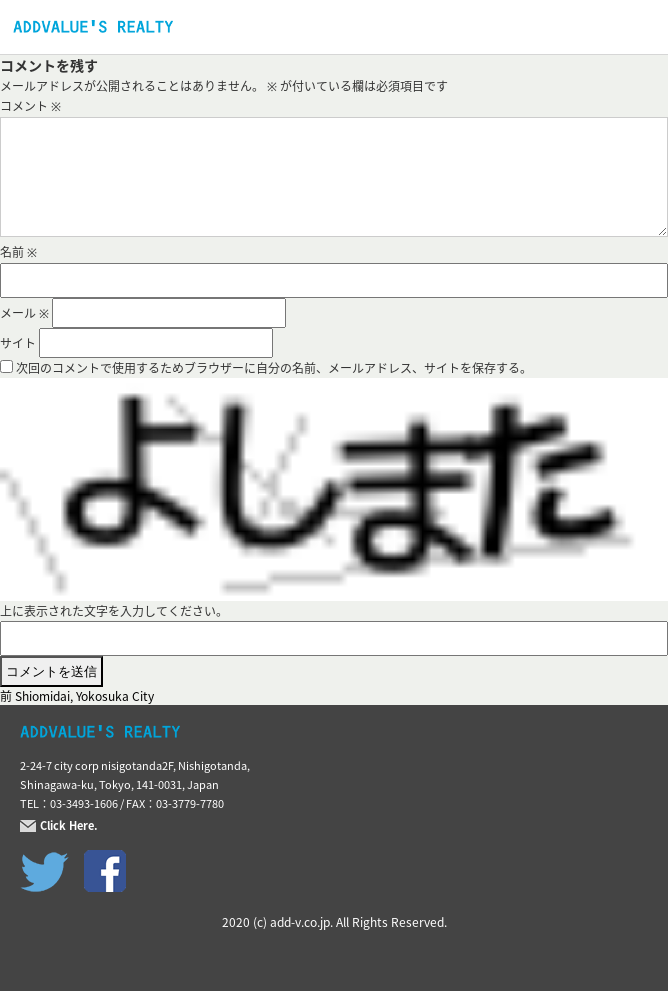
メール (24, 313)
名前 (18, 252)
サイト (18, 343)
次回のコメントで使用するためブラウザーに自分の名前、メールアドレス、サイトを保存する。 (274, 368)
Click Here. (69, 826)
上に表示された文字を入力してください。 (114, 611)
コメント (30, 106)
